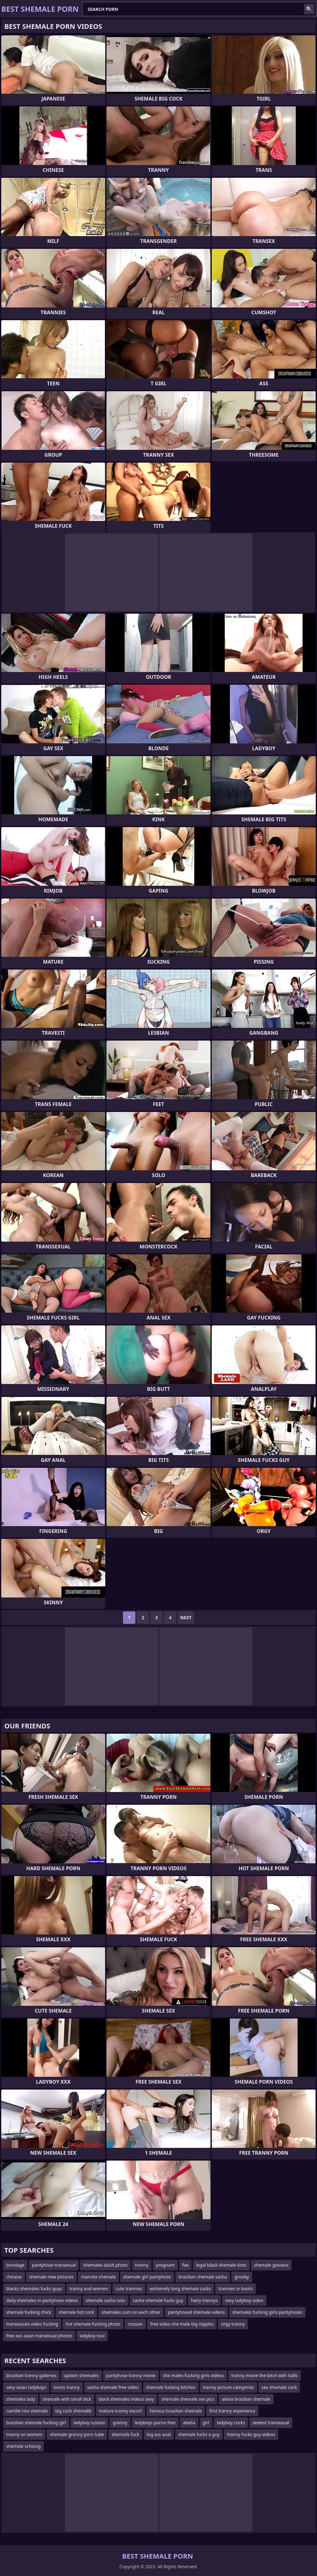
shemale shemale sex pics (187, 2399)
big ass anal (159, 2434)
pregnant (165, 2265)
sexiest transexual (270, 2423)
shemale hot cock (76, 2312)
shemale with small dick (67, 2399)
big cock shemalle (73, 2411)
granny (120, 2423)
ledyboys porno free (155, 2423)
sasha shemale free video (113, 2387)
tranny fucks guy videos (251, 2434)
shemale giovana (271, 2265)
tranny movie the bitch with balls (264, 2375)
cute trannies (128, 2289)
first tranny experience (232, 2411)
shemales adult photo (105, 2265)
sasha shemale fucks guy (158, 2300)
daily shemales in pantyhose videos (42, 2300)
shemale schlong (23, 2446)
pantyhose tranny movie (131, 2375)
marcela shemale (98, 2277)
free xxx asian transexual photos (39, 2336)
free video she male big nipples (182, 2324)
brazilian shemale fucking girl (36, 2423)
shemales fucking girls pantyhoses (267, 2312)
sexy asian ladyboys (26, 2387)
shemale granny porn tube (77, 2434)
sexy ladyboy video (244, 2300)
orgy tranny (233, 2324)
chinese (14, 2277)
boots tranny (67, 2387)
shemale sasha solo (105, 2300)
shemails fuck (125, 2434)
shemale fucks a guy (199, 2434)
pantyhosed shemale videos (196, 2312)
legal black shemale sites (221, 2265)
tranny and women (89, 2289)
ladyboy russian (90, 2423)
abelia (189, 2423)
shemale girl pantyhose (147, 2277)
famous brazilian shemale (176, 2411)
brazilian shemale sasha (203, 2277)
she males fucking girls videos (193, 2375)
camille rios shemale (27, 2411)
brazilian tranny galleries (31, 2375)
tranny (141, 2265)
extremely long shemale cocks (180, 2289)
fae (185, 2265)
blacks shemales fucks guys (34, 2289)
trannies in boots (235, 2289)
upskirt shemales (81, 2375)
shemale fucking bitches (171, 2387)
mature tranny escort (120, 2411)
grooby (241, 2277)
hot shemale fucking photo (93, 2324)
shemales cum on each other (131, 2312)
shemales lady (20, 2399)
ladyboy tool (91, 2336)
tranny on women (24, 2434)
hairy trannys (204, 2300)
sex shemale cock (279, 2387)
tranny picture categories (228, 2387)
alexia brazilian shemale (246, 2399)
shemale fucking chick (28, 2312)
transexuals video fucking (32, 2324)
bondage (15, 2265)
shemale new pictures (51, 2277)
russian (135, 2324)
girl (206, 2423)
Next (186, 1617)
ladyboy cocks (231, 2423)
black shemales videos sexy (126, 2399)
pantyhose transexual (54, 2265)
